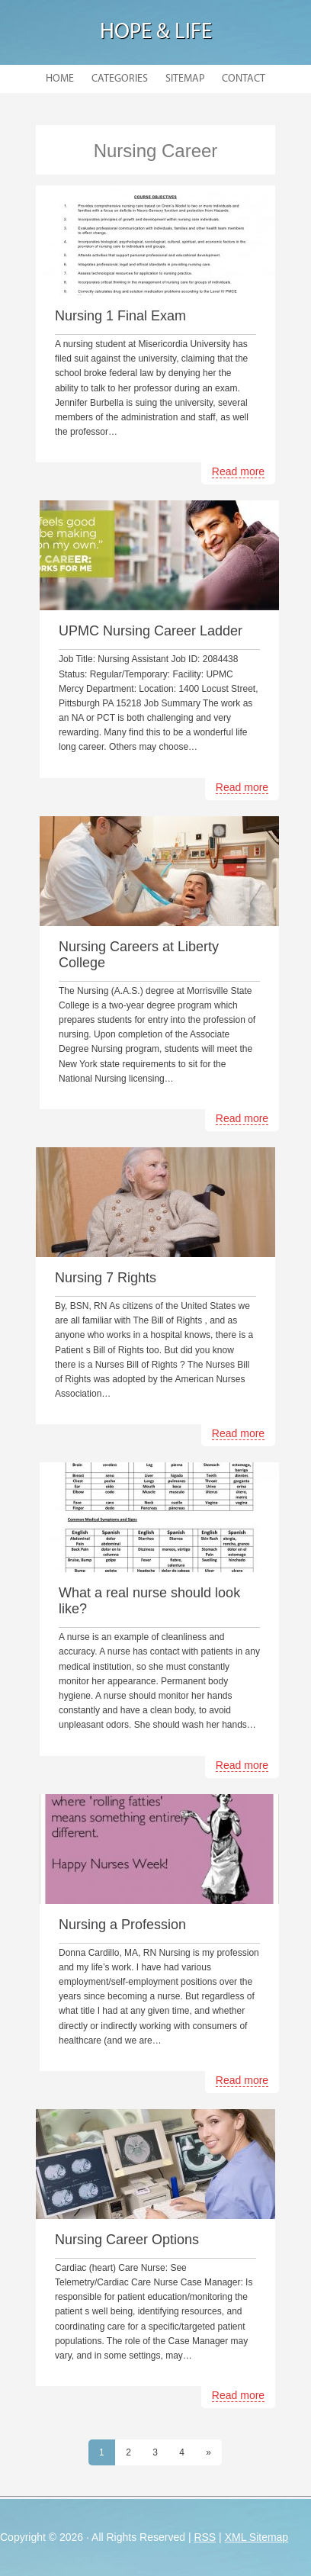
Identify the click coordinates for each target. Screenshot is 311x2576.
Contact (243, 79)
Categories (119, 79)
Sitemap (184, 79)
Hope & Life (156, 32)
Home (60, 79)
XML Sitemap (257, 2537)
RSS (205, 2537)
